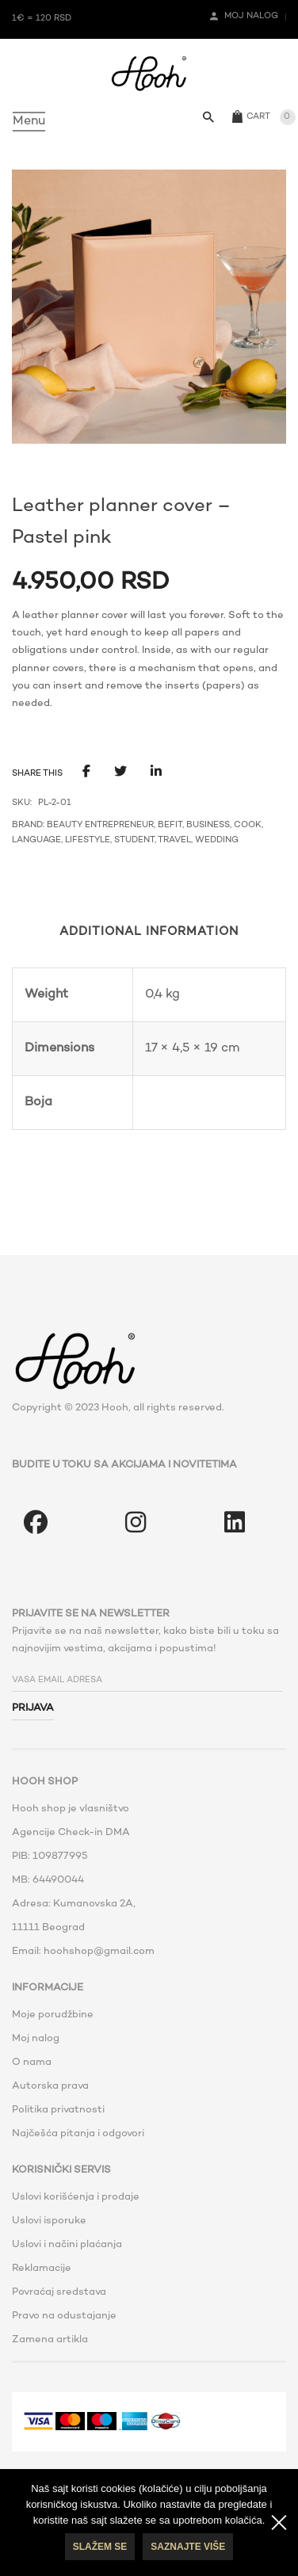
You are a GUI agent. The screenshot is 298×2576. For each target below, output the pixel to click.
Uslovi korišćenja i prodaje (75, 2197)
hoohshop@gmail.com (99, 1951)
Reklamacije (41, 2268)
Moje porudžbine (53, 2015)
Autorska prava (50, 2086)
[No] (278, 2523)
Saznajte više (188, 2546)
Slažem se (100, 2546)
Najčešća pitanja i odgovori (78, 2134)
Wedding (217, 840)
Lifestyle (87, 840)
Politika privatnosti (58, 2110)
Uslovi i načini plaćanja (67, 2244)
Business (208, 825)
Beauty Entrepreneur (100, 825)
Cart (258, 117)
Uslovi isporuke (49, 2221)
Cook (248, 825)
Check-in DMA (94, 1832)
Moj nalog (35, 2038)
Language (36, 840)
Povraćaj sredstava (59, 2292)
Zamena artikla (50, 2340)
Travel (174, 840)
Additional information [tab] (149, 932)
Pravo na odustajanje (64, 2316)
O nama (32, 2062)
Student (134, 840)
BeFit (170, 825)
